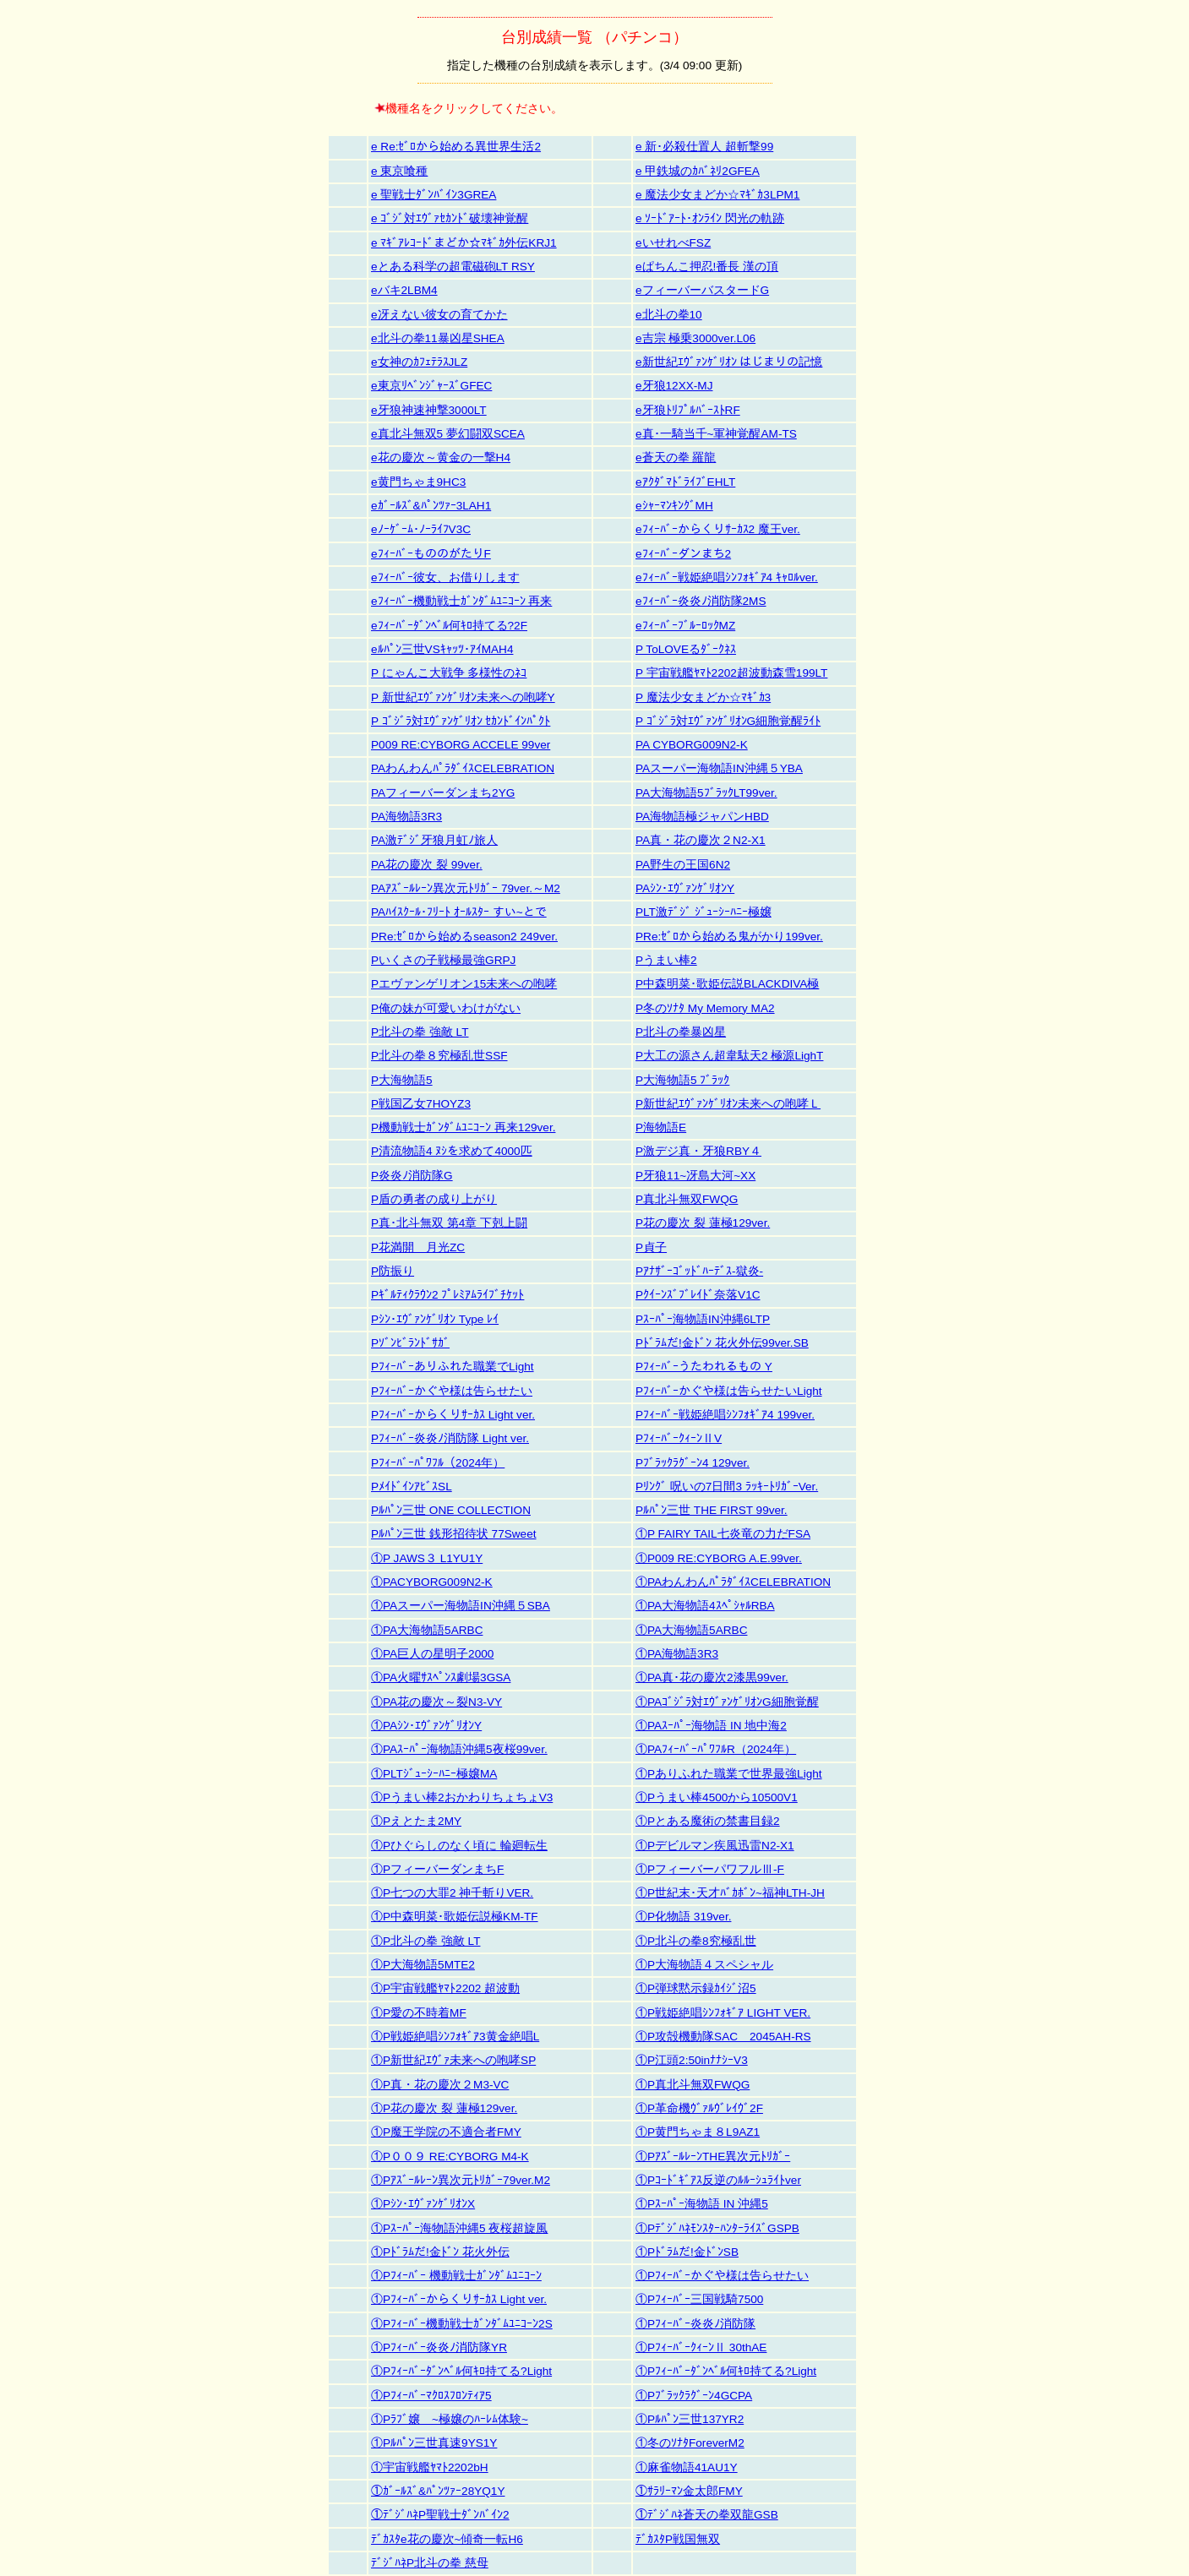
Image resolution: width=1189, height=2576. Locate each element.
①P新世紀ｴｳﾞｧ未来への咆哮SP (453, 2060)
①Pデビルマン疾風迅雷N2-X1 (714, 1845)
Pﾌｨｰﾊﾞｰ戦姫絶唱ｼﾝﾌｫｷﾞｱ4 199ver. (725, 1414)
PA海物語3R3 (406, 816)
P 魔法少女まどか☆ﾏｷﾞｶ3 (703, 697)
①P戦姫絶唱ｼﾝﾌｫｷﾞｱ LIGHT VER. (722, 2013)
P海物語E (660, 1127)
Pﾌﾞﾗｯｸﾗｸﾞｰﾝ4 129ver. (692, 1463)
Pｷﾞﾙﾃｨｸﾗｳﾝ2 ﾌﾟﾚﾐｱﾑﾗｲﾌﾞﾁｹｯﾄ (447, 1294)
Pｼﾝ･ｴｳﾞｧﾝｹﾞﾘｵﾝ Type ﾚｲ (435, 1319)
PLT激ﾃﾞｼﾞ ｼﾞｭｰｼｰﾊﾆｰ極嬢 (703, 912)
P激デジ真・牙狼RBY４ (698, 1151)
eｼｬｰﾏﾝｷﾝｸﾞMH (674, 505)
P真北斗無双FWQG (686, 1199)
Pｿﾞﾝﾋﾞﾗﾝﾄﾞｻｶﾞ (410, 1343)
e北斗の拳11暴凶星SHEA (438, 338)
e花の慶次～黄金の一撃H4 (440, 457)
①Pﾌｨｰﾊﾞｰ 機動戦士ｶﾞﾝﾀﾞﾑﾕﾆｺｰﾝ (456, 2275)
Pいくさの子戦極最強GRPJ (443, 960)
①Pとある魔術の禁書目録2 (707, 1821)
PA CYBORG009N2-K (691, 744)
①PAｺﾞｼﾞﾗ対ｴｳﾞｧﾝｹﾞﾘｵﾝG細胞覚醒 (727, 1702)
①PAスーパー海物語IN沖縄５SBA (460, 1605)
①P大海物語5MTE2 (423, 1964)
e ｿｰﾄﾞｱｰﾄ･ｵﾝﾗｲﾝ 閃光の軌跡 (709, 218)
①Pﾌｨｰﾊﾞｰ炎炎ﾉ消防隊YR (439, 2347)
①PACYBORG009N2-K (432, 1582)
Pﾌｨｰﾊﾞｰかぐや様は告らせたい (451, 1391)
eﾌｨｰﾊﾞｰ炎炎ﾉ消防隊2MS (700, 601)
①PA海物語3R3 (676, 1653)
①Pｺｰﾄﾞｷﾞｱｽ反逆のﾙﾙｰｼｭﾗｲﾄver (718, 2180)
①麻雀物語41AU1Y (686, 2467)
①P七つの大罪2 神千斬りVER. (452, 1893)
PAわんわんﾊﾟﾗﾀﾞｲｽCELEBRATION (462, 768)
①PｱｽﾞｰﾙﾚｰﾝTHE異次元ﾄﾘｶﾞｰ (712, 2156)
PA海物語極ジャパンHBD (702, 816)
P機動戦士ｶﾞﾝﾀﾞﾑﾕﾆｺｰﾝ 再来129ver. (463, 1127)
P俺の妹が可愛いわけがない (446, 1008)
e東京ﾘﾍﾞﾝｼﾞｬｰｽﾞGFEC (431, 385)
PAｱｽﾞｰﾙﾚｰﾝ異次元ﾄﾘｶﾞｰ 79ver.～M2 (465, 888)
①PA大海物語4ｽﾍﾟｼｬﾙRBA (705, 1605)
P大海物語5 (402, 1080)
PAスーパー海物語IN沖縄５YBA (719, 768)
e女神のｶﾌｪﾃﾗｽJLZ (419, 362)
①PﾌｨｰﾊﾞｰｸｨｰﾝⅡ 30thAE (700, 2347)
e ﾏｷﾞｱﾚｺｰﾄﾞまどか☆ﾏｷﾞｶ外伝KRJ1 (464, 243)
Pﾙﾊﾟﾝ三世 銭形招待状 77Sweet (454, 1534)
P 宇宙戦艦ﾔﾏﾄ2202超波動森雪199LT (731, 673)
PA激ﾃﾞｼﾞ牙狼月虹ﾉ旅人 (434, 840)
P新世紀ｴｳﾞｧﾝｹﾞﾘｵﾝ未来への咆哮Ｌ (728, 1103)
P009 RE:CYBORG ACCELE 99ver (460, 744)
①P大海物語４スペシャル (704, 1964)
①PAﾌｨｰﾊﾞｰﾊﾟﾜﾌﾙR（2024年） (715, 1749)
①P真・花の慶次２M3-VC (440, 2084)
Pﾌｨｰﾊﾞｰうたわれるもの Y (703, 1366)
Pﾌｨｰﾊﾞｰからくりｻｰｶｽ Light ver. (453, 1414)
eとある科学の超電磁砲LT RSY (453, 266)
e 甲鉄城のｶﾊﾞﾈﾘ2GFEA (697, 171)
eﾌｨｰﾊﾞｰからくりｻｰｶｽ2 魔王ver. (717, 529)
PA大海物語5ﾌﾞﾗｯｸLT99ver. (706, 793)
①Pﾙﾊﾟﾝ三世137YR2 (689, 2419)
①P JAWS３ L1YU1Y (427, 1558)
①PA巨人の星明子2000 (432, 1653)
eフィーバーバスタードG (702, 290)
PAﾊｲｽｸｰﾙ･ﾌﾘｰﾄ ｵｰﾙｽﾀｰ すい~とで (459, 912)
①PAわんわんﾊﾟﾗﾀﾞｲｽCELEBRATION (733, 1582)
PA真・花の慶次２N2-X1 (700, 840)
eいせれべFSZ (673, 243)
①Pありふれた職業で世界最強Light (728, 1773)
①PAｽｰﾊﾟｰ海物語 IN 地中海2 (711, 1725)
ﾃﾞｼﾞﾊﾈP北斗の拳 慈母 (429, 2563)
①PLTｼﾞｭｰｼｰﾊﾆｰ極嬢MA (434, 1773)
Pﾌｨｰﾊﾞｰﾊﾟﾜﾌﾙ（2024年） (438, 1463)
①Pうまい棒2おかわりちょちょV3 (462, 1797)
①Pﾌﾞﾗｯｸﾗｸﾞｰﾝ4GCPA (693, 2395)
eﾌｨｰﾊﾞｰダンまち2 (683, 553)
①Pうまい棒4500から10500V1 (716, 1797)
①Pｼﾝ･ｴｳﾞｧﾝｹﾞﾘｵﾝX (423, 2203)
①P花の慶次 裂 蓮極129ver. (444, 2108)
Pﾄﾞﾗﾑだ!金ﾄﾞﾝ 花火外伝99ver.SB (722, 1343)
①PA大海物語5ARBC (427, 1630)
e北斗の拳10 (668, 314)
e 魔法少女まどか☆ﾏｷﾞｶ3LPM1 (717, 194)
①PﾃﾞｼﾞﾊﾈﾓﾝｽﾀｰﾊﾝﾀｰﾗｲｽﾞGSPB (717, 2228)
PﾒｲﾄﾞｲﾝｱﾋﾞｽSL (411, 1486)
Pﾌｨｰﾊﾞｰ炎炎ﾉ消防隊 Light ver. (450, 1438)
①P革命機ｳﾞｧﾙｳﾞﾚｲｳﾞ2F (699, 2108)
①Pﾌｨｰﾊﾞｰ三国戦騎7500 (699, 2299)
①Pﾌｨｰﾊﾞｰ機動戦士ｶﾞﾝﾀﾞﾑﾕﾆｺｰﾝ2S (462, 2323)
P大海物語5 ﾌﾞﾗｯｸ (682, 1080)
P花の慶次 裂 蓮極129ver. (702, 1223)
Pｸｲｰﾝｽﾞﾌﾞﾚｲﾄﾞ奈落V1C (698, 1294)
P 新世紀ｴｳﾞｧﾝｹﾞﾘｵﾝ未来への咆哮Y (463, 697)
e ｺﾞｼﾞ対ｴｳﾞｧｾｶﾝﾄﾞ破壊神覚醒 (449, 218)
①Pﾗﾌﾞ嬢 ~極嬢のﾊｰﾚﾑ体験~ (449, 2419)
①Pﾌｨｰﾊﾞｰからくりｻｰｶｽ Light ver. (459, 2299)
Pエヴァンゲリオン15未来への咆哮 (464, 984)
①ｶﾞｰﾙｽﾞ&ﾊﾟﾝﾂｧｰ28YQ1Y (438, 2491)
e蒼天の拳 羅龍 (675, 457)
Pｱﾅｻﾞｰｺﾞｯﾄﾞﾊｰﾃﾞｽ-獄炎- (699, 1271)
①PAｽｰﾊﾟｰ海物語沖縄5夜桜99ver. (459, 1749)
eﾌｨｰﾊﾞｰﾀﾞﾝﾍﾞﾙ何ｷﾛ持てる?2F (449, 625)
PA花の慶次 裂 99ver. (427, 864)
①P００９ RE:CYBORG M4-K (450, 2156)
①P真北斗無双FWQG (692, 2084)
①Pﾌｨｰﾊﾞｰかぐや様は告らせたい (722, 2275)
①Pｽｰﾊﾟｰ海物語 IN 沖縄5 (701, 2203)
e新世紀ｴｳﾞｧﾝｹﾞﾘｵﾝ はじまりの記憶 (728, 362)
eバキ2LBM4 (404, 290)
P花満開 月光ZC (418, 1247)
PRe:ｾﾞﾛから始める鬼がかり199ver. (729, 936)
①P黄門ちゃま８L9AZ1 (697, 2132)
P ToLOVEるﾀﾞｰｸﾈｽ (685, 649)
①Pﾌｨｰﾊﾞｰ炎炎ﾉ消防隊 (695, 2323)
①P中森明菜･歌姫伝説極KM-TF (454, 1916)
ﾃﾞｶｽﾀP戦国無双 (677, 2539)
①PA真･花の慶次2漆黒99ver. (711, 1677)
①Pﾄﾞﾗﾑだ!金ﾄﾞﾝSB (687, 2252)
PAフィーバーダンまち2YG (443, 793)
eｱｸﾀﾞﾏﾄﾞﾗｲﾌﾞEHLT (685, 482)
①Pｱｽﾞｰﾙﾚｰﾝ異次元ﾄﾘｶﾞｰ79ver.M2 (460, 2180)
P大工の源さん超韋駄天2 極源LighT (729, 1055)
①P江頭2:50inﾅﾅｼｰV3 (691, 2060)
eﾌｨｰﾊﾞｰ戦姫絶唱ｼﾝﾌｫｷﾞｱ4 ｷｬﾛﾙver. (726, 577)
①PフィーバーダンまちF (437, 1869)
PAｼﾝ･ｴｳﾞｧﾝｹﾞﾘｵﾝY (684, 888)
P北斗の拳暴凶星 (680, 1032)
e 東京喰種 (399, 171)
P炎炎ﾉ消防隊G (412, 1175)
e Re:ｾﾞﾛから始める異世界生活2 (456, 146)
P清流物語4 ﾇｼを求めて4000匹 (451, 1151)
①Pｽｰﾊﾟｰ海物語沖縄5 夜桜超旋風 (459, 2228)
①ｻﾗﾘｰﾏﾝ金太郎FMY (689, 2491)
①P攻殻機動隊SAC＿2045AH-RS (723, 2036)
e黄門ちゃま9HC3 (418, 482)
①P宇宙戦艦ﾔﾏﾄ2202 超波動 (445, 1988)
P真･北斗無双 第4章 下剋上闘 (449, 1223)
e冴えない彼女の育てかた (439, 314)
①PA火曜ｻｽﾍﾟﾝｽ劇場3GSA (440, 1677)
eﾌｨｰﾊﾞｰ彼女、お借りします (445, 577)
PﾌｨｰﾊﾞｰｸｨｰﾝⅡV (678, 1438)
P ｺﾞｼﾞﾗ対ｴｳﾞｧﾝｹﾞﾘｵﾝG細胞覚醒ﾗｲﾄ (728, 721)
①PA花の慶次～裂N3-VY (436, 1702)
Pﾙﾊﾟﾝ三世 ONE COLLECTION (451, 1510)
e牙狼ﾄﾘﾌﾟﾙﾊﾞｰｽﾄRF (687, 410)
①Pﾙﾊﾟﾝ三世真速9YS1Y (434, 2443)
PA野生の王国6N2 (682, 864)
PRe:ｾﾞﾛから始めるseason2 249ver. (464, 936)
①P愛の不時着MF (418, 2013)
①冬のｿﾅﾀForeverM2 (689, 2443)
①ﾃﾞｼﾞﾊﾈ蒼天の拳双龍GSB (706, 2514)
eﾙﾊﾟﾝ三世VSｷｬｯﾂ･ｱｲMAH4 (442, 649)
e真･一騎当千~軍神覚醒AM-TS (716, 434)
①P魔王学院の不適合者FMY (446, 2132)
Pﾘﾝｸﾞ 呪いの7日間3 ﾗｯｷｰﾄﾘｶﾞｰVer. (726, 1486)
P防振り (392, 1271)
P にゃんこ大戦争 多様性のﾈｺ (448, 673)
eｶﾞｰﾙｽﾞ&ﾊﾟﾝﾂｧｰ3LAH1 (431, 505)
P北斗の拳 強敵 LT (419, 1032)
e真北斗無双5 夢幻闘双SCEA (448, 434)
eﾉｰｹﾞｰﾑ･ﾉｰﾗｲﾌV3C (421, 529)
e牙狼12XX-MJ (673, 385)
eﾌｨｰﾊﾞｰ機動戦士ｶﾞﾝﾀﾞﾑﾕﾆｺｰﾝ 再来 (461, 601)
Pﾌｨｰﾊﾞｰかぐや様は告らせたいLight (728, 1391)
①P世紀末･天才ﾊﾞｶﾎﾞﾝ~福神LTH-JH (730, 1893)
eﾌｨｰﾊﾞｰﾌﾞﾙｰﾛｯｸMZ (685, 625)
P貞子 (651, 1247)
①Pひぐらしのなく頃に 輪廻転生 (459, 1845)
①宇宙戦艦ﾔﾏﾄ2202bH (429, 2467)
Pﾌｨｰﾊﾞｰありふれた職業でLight (452, 1366)
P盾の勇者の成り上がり (434, 1199)
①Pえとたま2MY (416, 1821)
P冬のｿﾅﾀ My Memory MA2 (705, 1008)
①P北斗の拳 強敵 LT (425, 1941)
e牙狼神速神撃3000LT (429, 410)
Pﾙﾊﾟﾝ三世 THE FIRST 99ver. (711, 1510)
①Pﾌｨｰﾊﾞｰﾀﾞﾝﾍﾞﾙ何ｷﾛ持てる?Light (461, 2371)
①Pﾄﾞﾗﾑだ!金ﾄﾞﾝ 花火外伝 (440, 2252)
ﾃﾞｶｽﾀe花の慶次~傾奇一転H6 (447, 2539)
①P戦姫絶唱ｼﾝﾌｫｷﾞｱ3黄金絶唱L (455, 2036)
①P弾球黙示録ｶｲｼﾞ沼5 (695, 1988)
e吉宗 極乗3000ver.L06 (695, 338)
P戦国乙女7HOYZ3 (421, 1103)
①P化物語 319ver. (683, 1916)
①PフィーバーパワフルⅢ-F (709, 1869)
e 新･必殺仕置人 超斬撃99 (704, 146)
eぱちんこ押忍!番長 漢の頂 (706, 266)
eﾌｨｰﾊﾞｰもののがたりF (431, 553)
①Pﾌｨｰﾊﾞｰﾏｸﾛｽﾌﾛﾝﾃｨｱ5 (431, 2395)
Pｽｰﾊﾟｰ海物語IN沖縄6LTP (702, 1319)
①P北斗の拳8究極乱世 (695, 1941)
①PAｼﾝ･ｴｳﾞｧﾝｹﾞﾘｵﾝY (426, 1725)
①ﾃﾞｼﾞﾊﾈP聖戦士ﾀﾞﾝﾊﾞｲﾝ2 (440, 2514)
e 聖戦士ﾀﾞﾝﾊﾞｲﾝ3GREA (433, 194)
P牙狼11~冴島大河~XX (695, 1175)
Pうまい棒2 (666, 960)
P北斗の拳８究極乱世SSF (439, 1055)
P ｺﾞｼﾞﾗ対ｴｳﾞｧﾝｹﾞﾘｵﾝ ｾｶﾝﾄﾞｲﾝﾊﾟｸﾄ (460, 721)
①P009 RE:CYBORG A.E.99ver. (718, 1558)
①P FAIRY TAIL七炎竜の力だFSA (722, 1534)
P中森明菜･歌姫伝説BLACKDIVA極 (727, 984)
